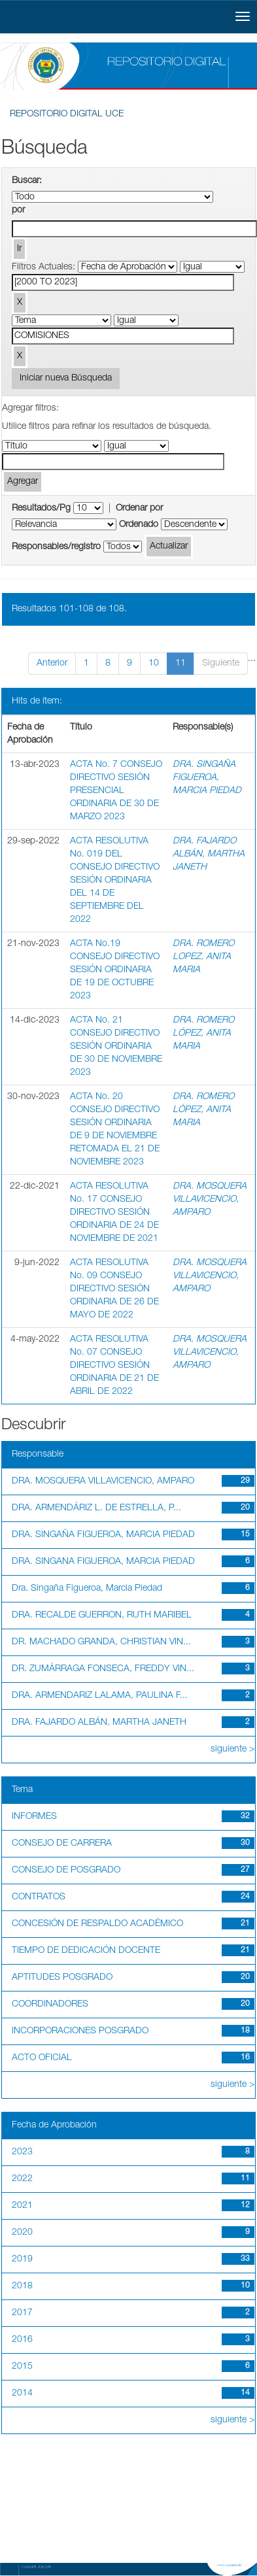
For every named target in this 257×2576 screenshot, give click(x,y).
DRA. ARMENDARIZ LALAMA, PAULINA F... (100, 1696)
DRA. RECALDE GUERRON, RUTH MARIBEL (102, 1615)
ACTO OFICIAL (42, 2058)
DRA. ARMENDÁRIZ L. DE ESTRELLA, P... (96, 1508)
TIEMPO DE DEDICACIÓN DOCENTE (86, 1951)
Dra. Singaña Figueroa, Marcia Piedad (87, 1588)
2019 (22, 2259)
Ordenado (138, 525)
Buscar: (27, 181)
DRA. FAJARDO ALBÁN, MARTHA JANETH (209, 854)
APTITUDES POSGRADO (62, 1977)
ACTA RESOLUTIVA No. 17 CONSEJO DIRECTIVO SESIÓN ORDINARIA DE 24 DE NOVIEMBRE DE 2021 (114, 1213)
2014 (22, 2393)
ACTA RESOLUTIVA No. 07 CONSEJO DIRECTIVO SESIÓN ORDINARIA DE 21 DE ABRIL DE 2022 (114, 1366)
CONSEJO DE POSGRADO (66, 1870)
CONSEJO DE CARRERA (62, 1843)
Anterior (52, 663)
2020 (22, 2232)
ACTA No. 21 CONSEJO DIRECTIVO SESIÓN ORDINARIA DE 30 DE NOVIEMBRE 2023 (116, 1046)
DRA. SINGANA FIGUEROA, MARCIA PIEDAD (103, 1562)
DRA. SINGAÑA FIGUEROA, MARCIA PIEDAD (207, 778)
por (18, 210)
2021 (22, 2206)
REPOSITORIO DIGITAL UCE (67, 114)
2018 (22, 2286)
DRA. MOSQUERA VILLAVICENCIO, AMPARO (210, 1199)
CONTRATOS (38, 1897)
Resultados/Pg (41, 508)
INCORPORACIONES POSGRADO (80, 2031)
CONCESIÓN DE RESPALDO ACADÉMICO (97, 1924)
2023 (22, 2152)
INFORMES (34, 1817)
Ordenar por (139, 508)
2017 (22, 2313)
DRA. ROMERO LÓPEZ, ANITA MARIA (203, 1033)
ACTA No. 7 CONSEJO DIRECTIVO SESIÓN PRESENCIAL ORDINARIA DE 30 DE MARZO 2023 (116, 791)
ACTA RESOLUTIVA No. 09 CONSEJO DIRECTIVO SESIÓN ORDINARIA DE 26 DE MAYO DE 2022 (114, 1289)
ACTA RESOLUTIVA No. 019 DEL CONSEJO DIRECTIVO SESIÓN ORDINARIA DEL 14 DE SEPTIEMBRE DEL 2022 (115, 880)
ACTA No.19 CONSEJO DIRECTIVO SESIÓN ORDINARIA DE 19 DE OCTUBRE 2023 (115, 970)
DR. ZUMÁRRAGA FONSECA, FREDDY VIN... (103, 1669)
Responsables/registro (56, 547)
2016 (22, 2340)
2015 (22, 2366)
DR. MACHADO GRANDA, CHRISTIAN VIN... (101, 1642)
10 (153, 663)
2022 (22, 2179)
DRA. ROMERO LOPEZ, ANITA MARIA (203, 957)
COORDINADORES (50, 2004)
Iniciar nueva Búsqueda (66, 378)
